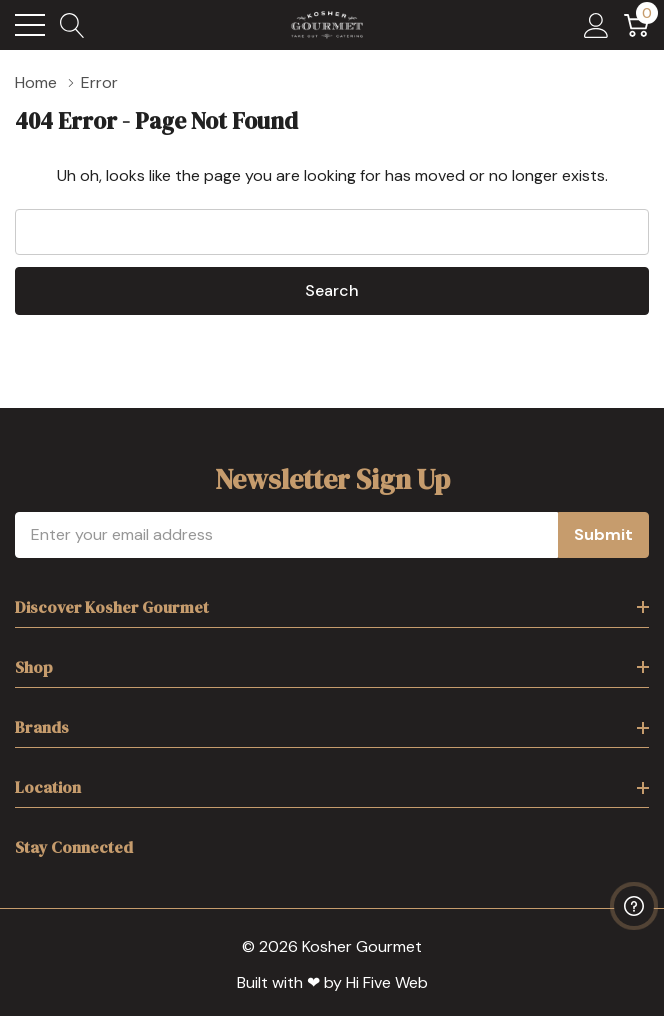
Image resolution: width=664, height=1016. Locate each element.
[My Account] (596, 25)
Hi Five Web (387, 982)
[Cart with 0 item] (636, 25)
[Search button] (72, 25)
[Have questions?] (634, 906)
